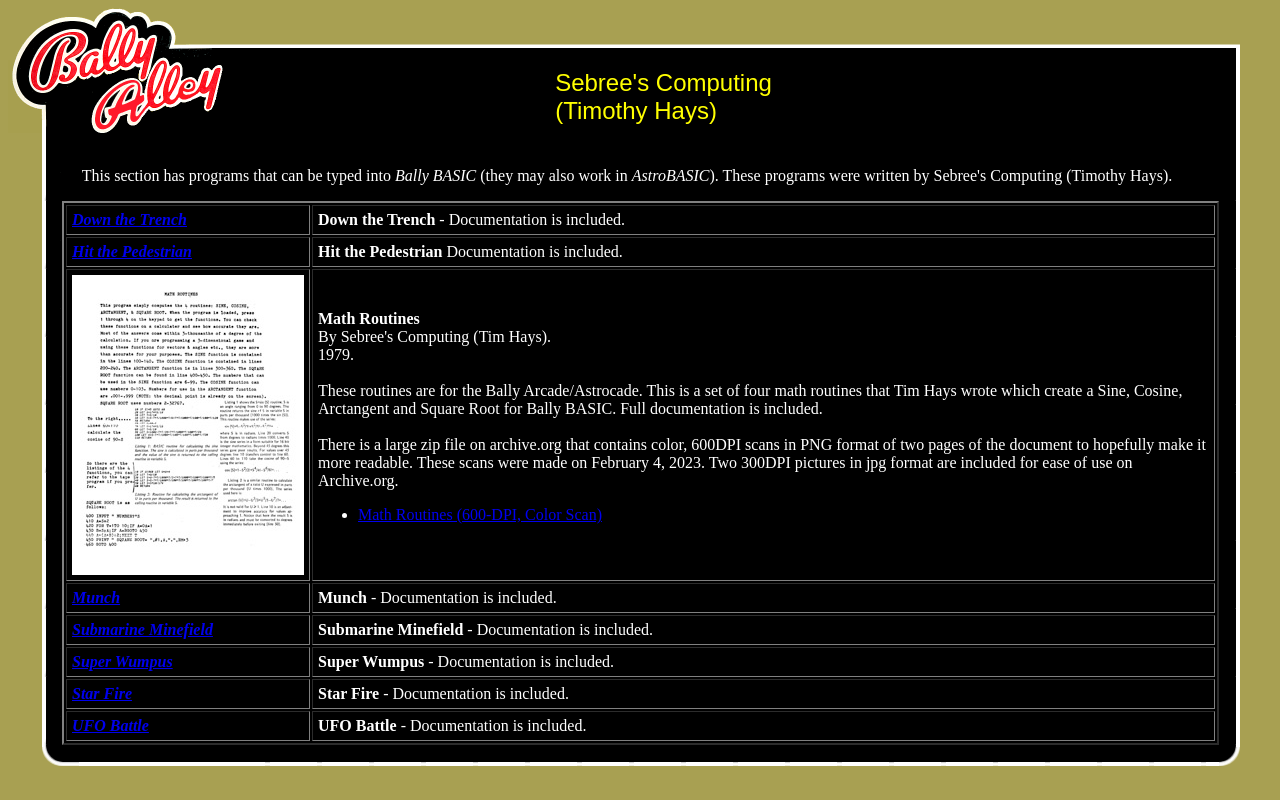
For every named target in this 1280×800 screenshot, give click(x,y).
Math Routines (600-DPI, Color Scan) (480, 514)
